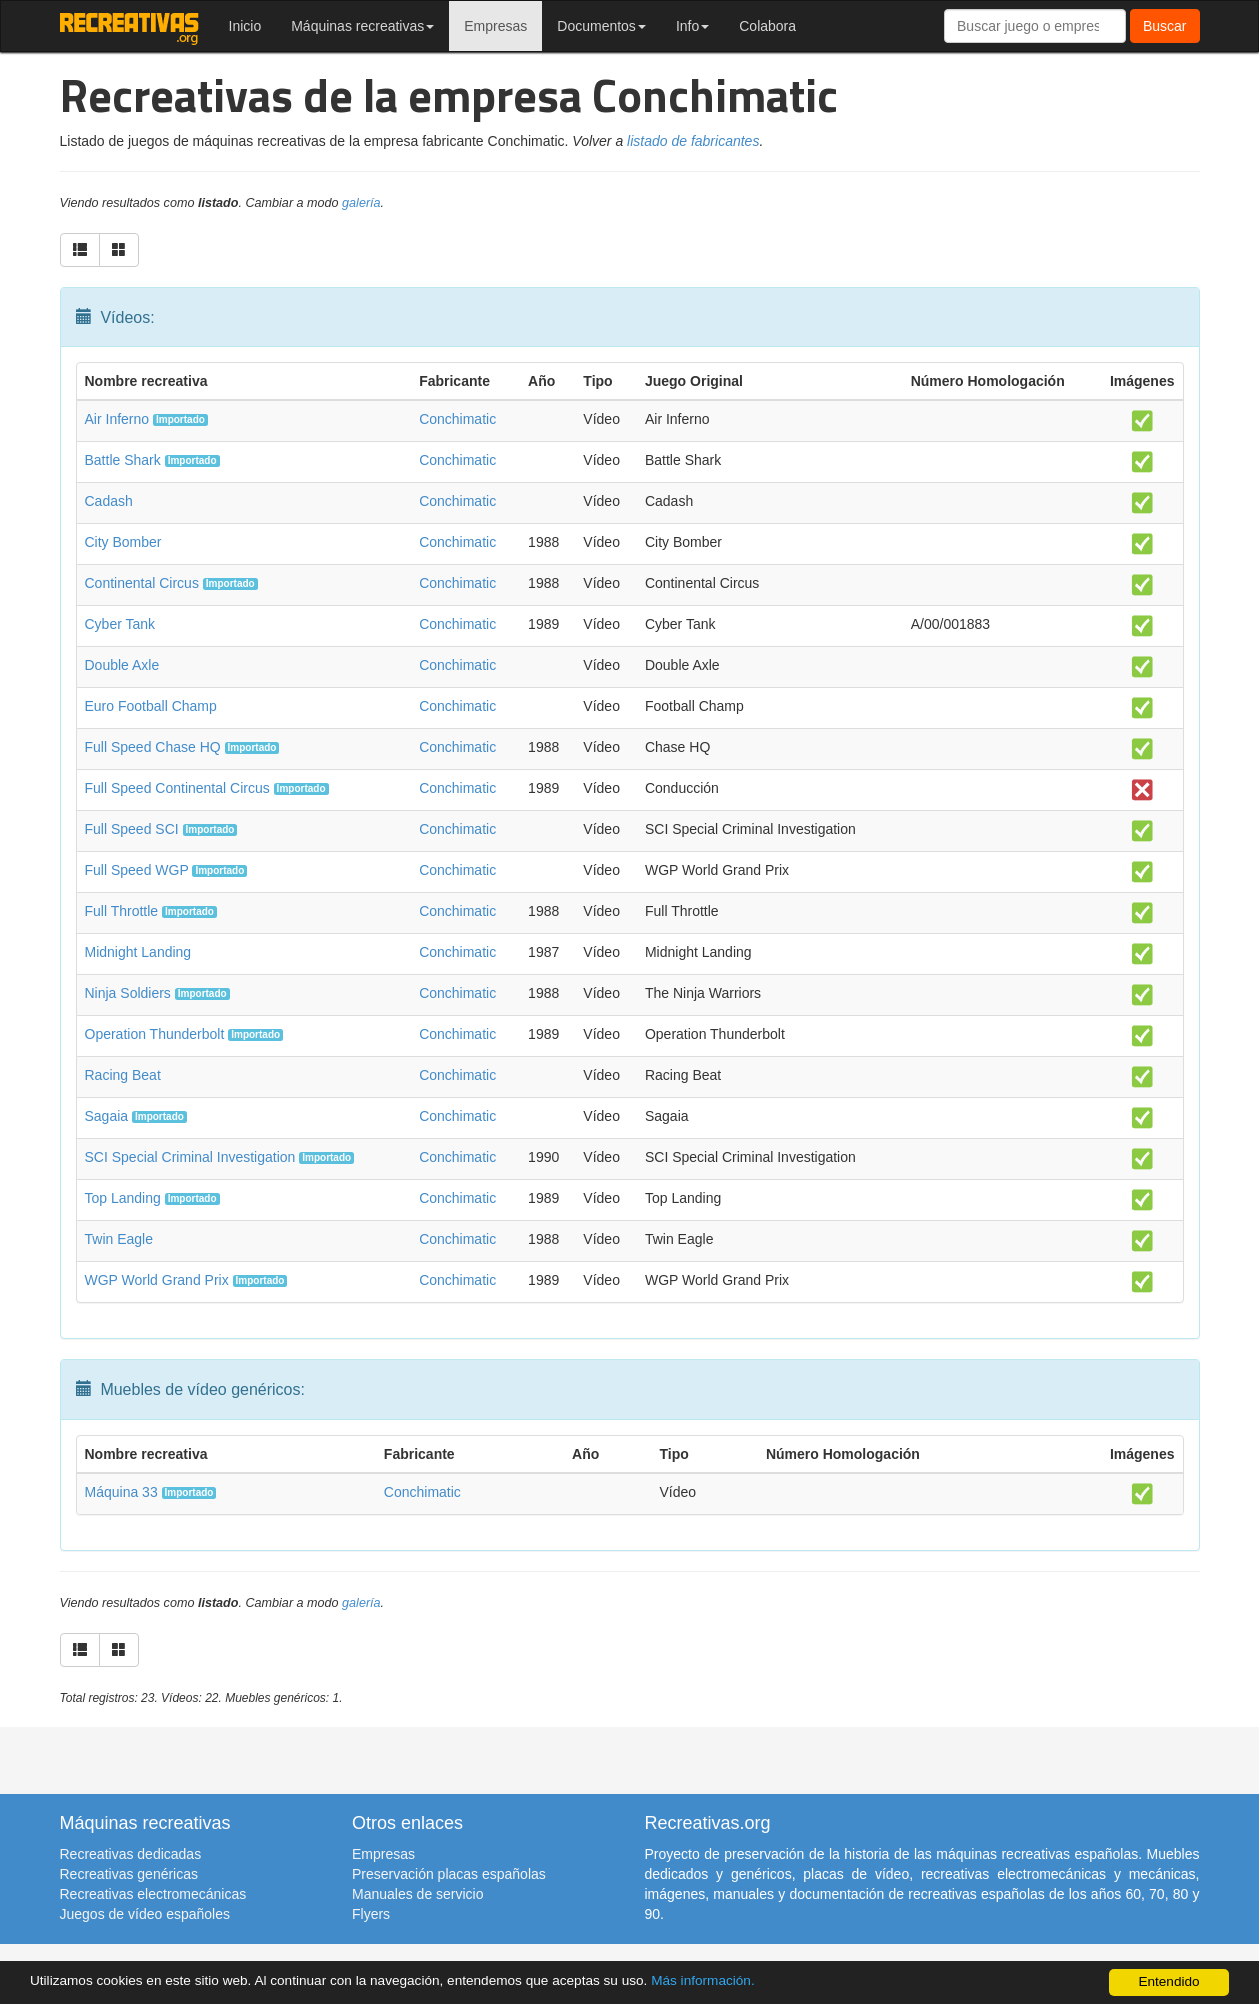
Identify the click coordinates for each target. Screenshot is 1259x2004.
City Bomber (123, 542)
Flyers (371, 1914)
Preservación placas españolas (449, 1874)
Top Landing (123, 1198)
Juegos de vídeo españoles (145, 1914)
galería (361, 203)
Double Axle (122, 665)
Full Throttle (122, 911)
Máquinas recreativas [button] (362, 26)
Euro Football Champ (151, 706)
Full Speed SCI (132, 829)
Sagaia (107, 1116)
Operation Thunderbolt (155, 1034)
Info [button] (692, 26)
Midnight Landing (138, 952)
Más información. (703, 1980)
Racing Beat (123, 1075)
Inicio (245, 26)
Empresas (495, 26)
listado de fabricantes (693, 141)
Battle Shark (123, 460)
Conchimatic (457, 419)
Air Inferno (117, 419)
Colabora (767, 26)
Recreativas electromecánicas (153, 1894)
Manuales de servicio (418, 1894)
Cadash (109, 501)
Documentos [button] (601, 26)
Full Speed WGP (137, 870)
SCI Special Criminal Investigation (190, 1157)
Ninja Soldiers (128, 993)
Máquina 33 (121, 1492)
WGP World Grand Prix (157, 1280)
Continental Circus (142, 583)
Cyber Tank (120, 624)
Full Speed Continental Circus (177, 788)
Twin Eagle (119, 1239)
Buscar (1165, 26)
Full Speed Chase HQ (153, 747)
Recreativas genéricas (129, 1874)
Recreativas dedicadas (131, 1854)
